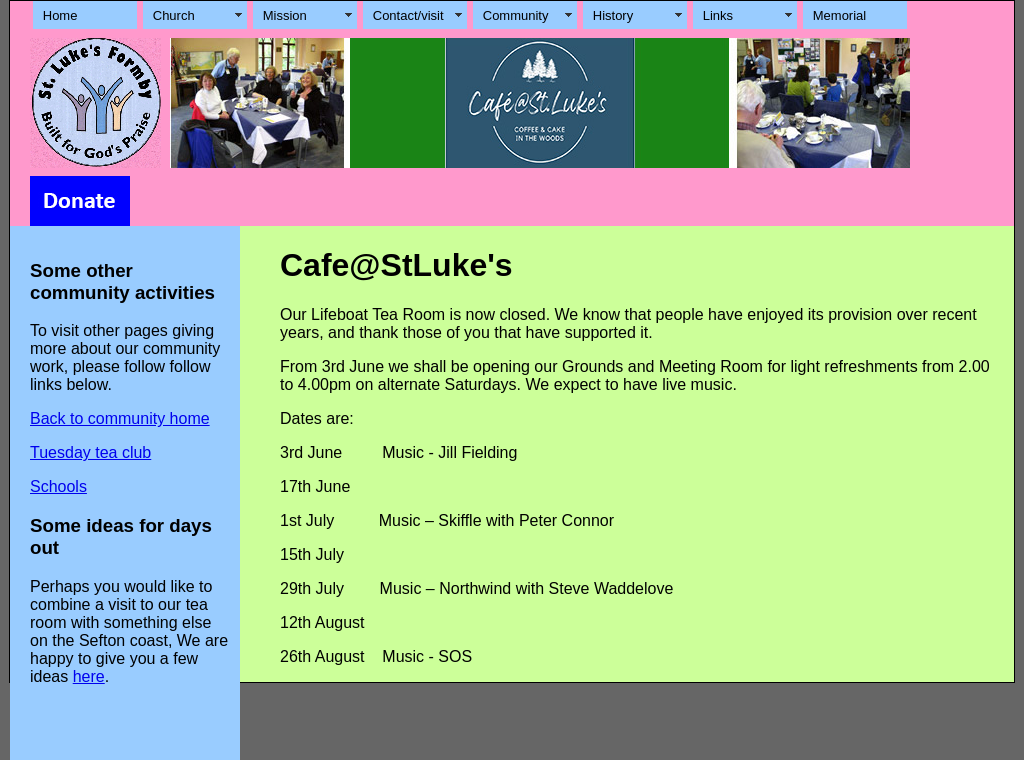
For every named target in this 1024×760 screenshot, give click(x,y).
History (613, 15)
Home (60, 15)
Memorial (839, 15)
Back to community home (120, 418)
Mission (285, 15)
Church (174, 15)
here (89, 676)
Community (516, 15)
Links (718, 15)
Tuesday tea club (90, 452)
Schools (58, 486)
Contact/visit (408, 15)
